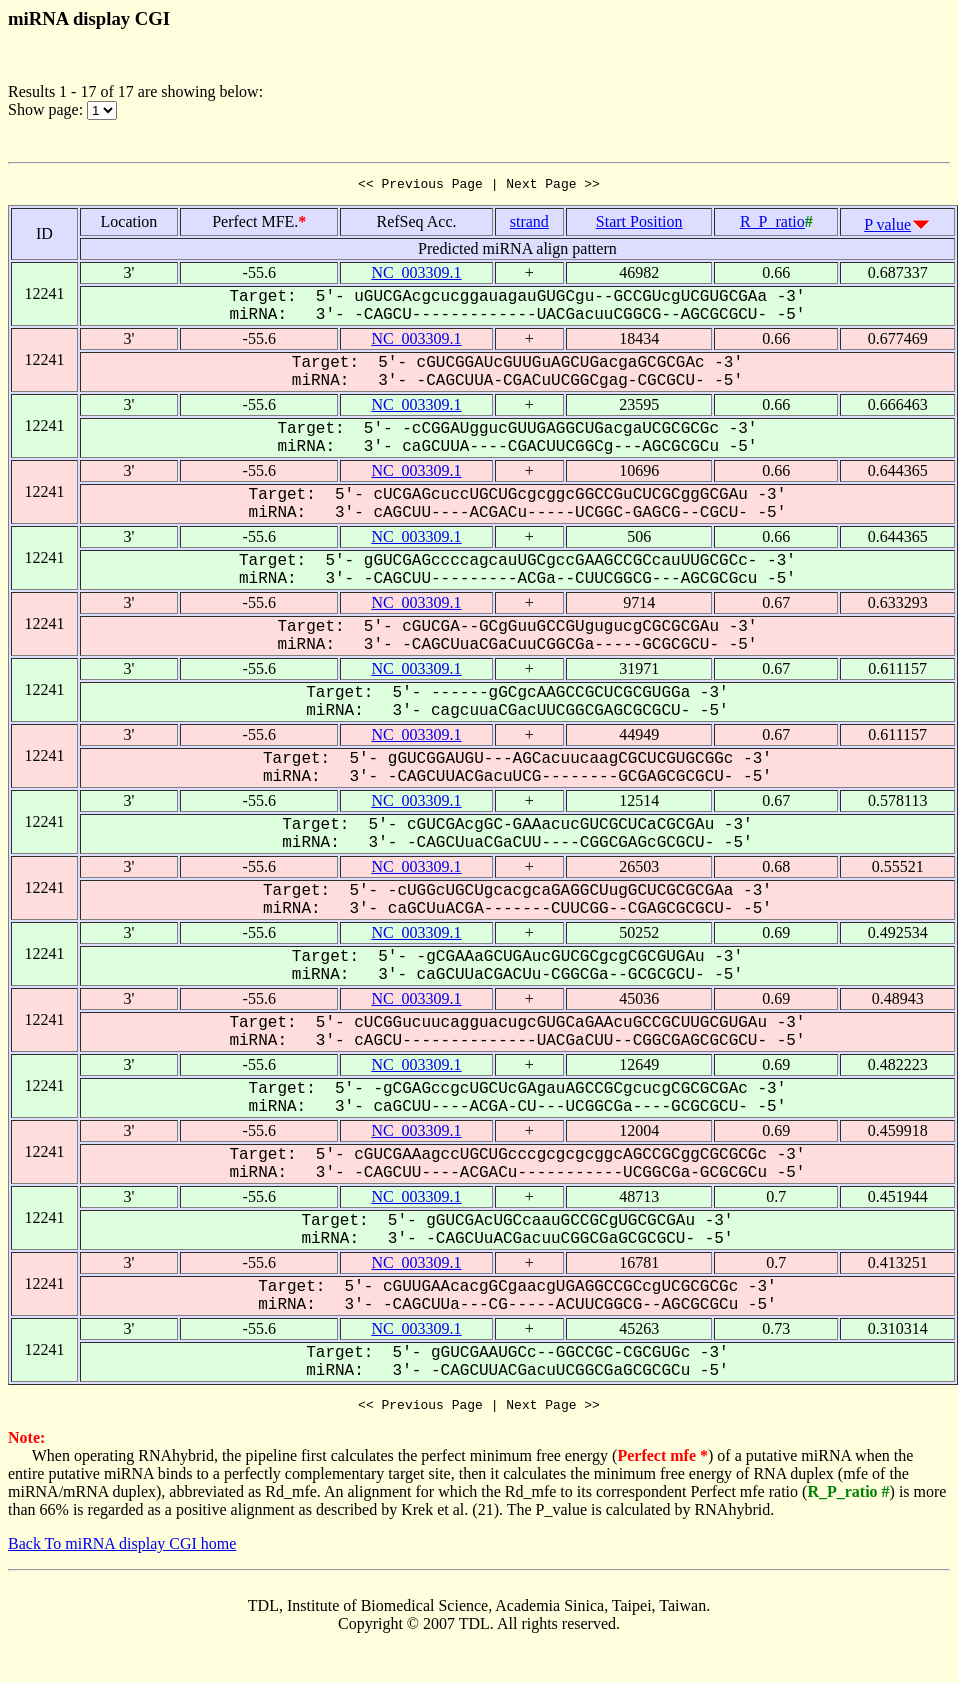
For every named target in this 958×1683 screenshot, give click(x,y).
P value (887, 227)
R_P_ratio (772, 224)
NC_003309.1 (416, 275)
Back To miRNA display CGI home (122, 1549)
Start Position (639, 224)
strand (529, 224)
